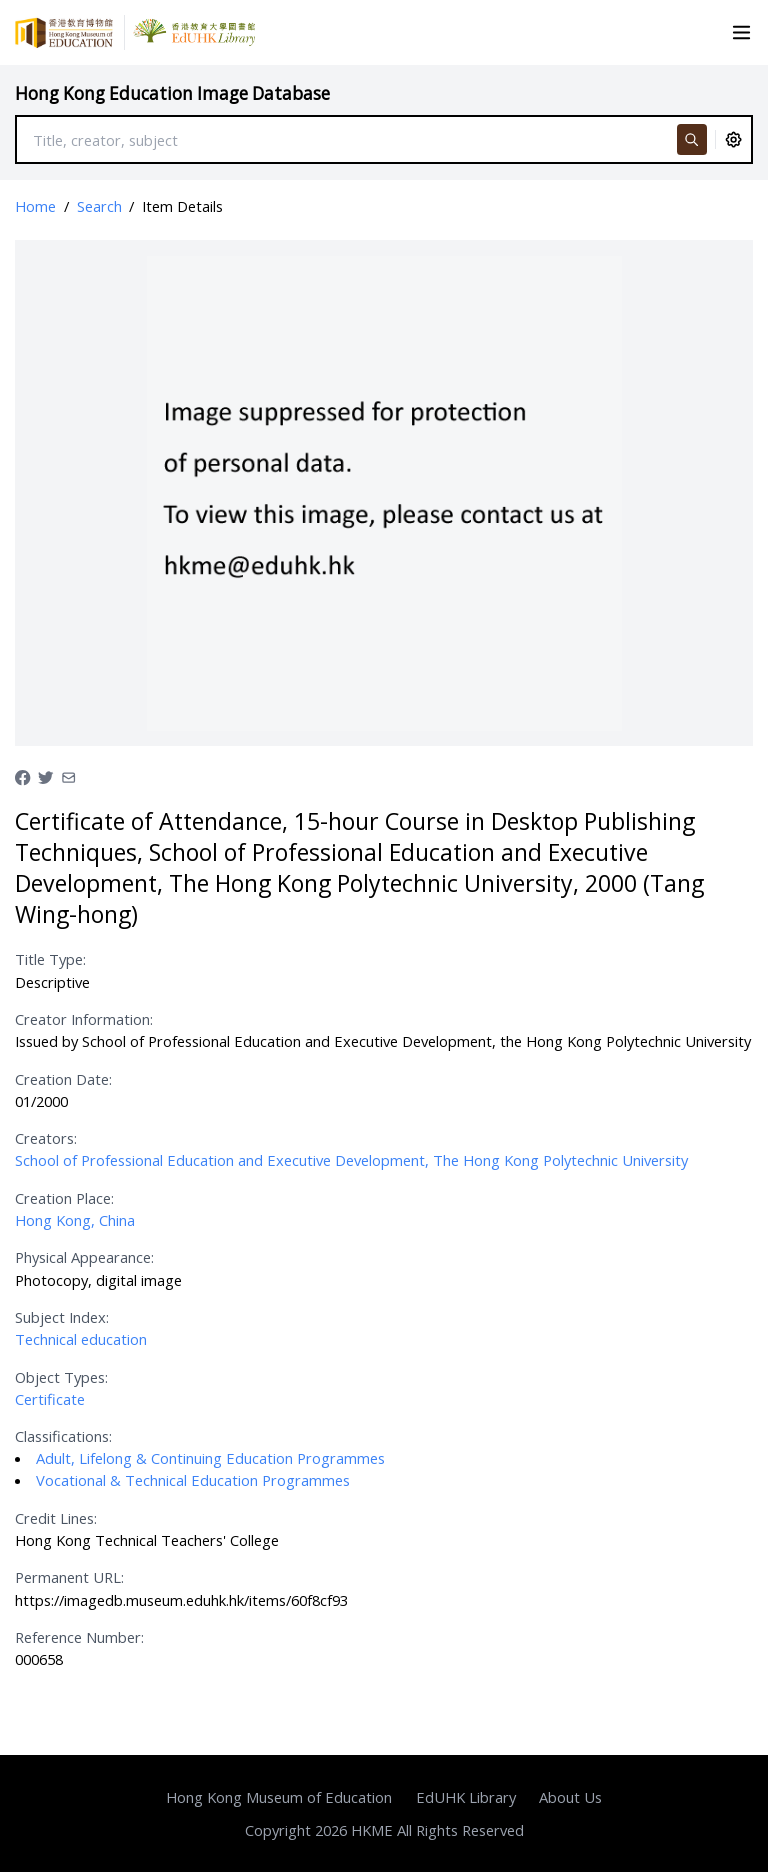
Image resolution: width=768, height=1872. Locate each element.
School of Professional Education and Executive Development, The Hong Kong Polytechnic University (351, 1160)
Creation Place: (64, 1198)
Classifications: (63, 1436)
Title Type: (50, 959)
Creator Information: (84, 1019)
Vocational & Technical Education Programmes (193, 1480)
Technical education (81, 1339)
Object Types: (61, 1377)
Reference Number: (79, 1637)
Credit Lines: (56, 1518)
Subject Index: (62, 1317)
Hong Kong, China (75, 1220)
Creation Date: (63, 1079)
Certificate (50, 1399)
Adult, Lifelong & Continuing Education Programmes (210, 1458)
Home (35, 206)
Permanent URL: (69, 1577)
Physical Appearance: (84, 1257)
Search (99, 206)
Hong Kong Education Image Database (172, 93)
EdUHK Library (466, 1797)
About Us (570, 1797)
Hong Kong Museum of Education (279, 1797)
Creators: (46, 1138)
